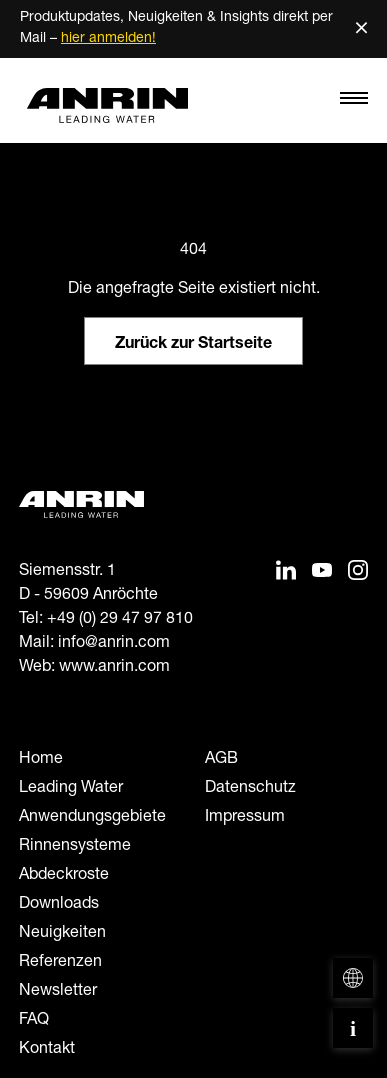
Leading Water (71, 789)
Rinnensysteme (75, 847)
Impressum (245, 818)
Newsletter (58, 992)
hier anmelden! (108, 39)
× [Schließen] (361, 28)
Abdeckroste (64, 876)
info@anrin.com (114, 644)
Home (41, 760)
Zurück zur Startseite (193, 345)
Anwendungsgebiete (92, 818)
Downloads (59, 905)
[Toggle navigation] (354, 103)
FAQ (34, 1021)
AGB (221, 760)
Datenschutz (250, 789)
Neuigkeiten (62, 934)
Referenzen (60, 963)
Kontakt (47, 1050)
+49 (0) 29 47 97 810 (120, 620)
